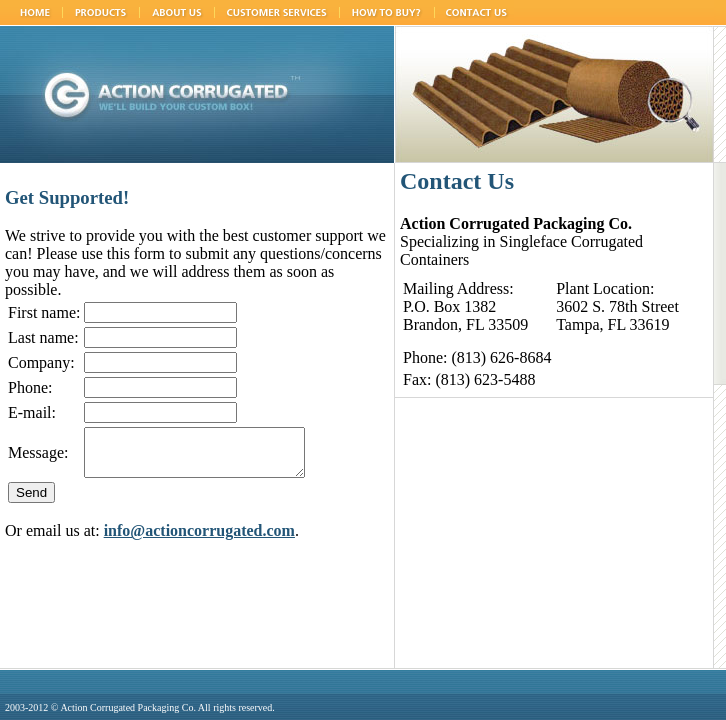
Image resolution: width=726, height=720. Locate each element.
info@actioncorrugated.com (199, 539)
